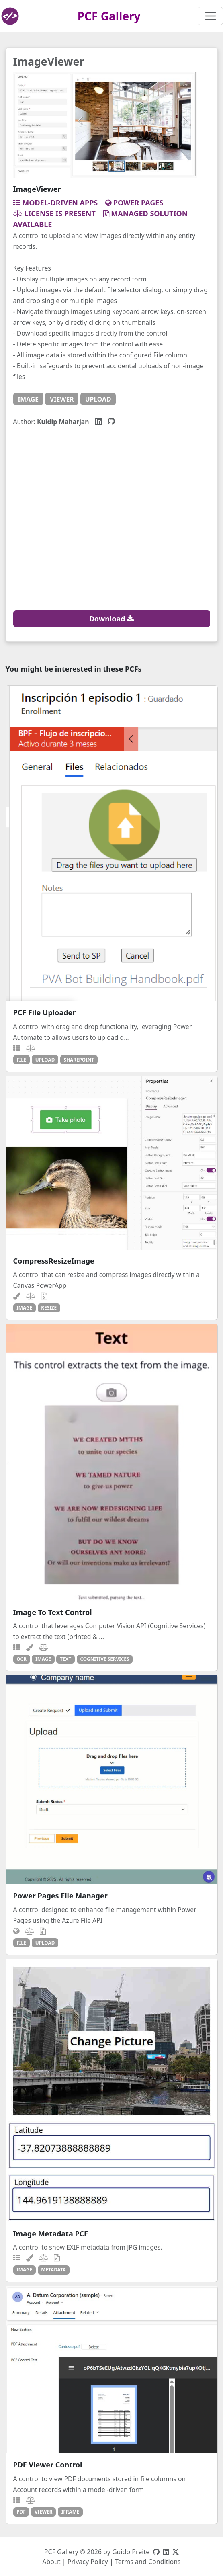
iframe (70, 2511)
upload (98, 399)
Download (111, 618)
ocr (21, 1659)
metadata (53, 2269)
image (28, 399)
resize (49, 1307)
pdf (20, 2511)
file (21, 1059)
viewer (62, 399)
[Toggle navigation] (210, 16)
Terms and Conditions (148, 2561)
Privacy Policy (88, 2561)
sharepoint (78, 1059)
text (65, 1659)
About (51, 2561)
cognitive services (104, 1659)
